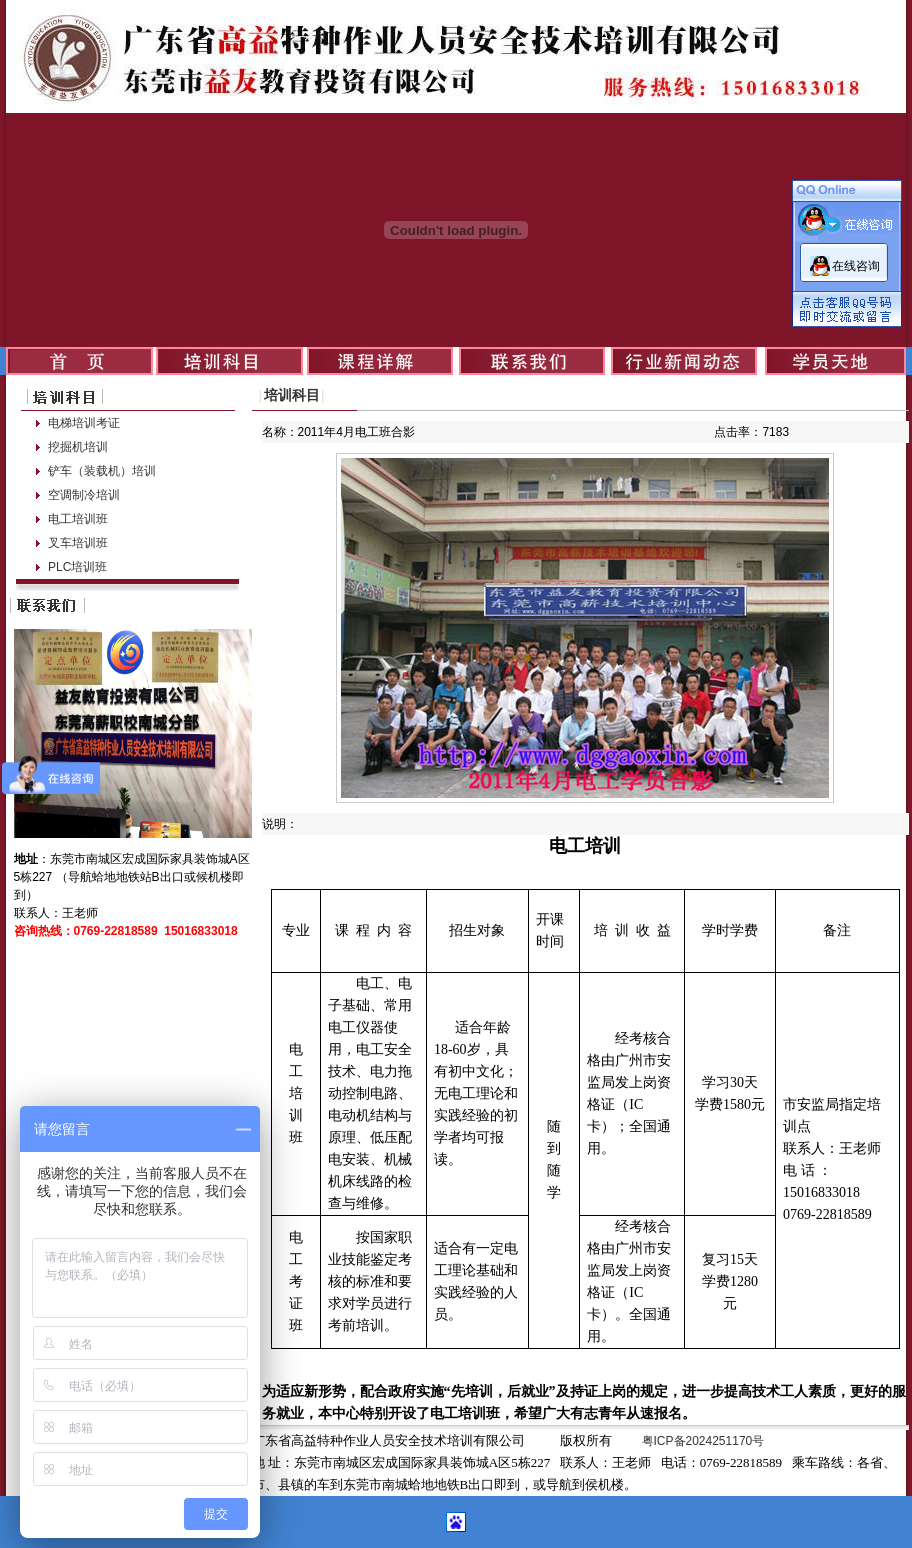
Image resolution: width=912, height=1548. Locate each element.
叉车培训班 (78, 543)
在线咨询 (856, 266)
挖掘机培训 (78, 447)
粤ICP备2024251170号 (703, 1441)
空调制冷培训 (84, 495)
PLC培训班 (77, 567)
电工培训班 (78, 519)
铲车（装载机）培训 (102, 471)
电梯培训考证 (84, 423)
